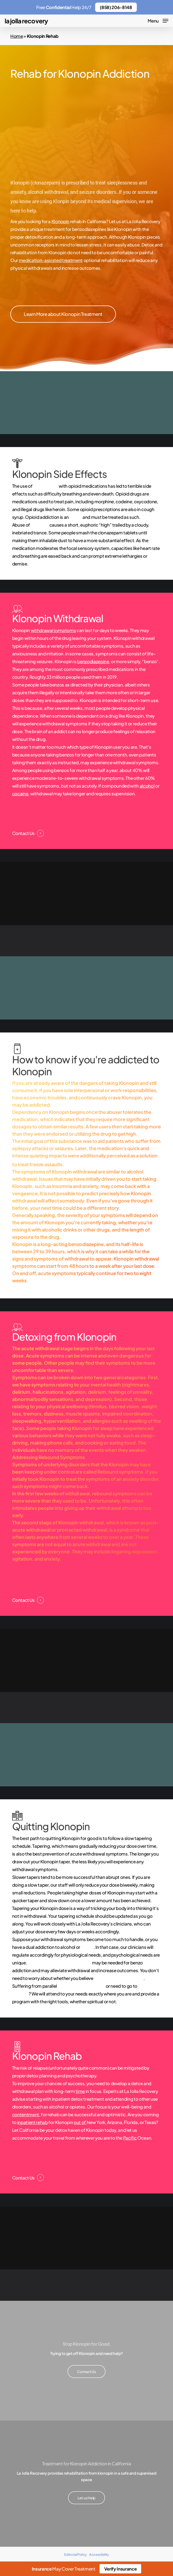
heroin (87, 1947)
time (80, 2091)
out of (80, 2122)
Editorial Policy (75, 2554)
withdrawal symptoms (53, 630)
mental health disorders (81, 1986)
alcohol (147, 786)
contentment (25, 2114)
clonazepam (45, 486)
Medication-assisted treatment (59, 1962)
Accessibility (99, 2554)
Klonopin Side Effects (59, 474)
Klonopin (60, 221)
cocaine (20, 793)
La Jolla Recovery (26, 21)
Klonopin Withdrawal (57, 618)
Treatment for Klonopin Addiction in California (86, 2463)
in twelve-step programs (119, 1978)
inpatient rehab (32, 2122)
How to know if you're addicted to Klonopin (85, 1065)
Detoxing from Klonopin (64, 1337)
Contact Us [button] (23, 833)
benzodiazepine (93, 661)
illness (76, 517)
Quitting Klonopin (51, 1826)
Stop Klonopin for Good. (86, 2344)
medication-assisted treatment (51, 260)
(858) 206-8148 (116, 7)
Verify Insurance (120, 2569)
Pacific (130, 2138)
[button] (158, 20)
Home (16, 36)
